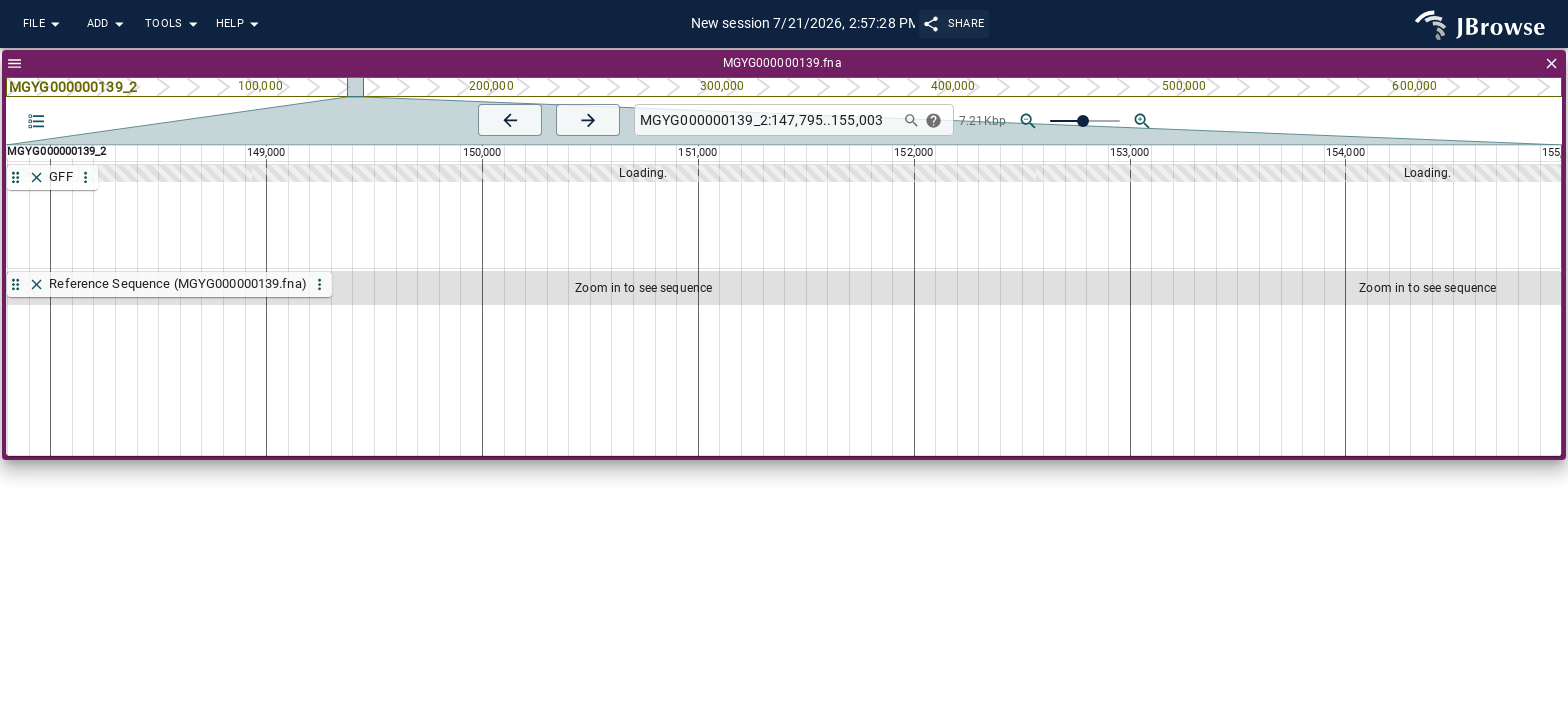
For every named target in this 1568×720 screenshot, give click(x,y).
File (44, 24)
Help (240, 24)
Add (108, 24)
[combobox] (764, 120)
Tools (174, 24)
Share (954, 23)
